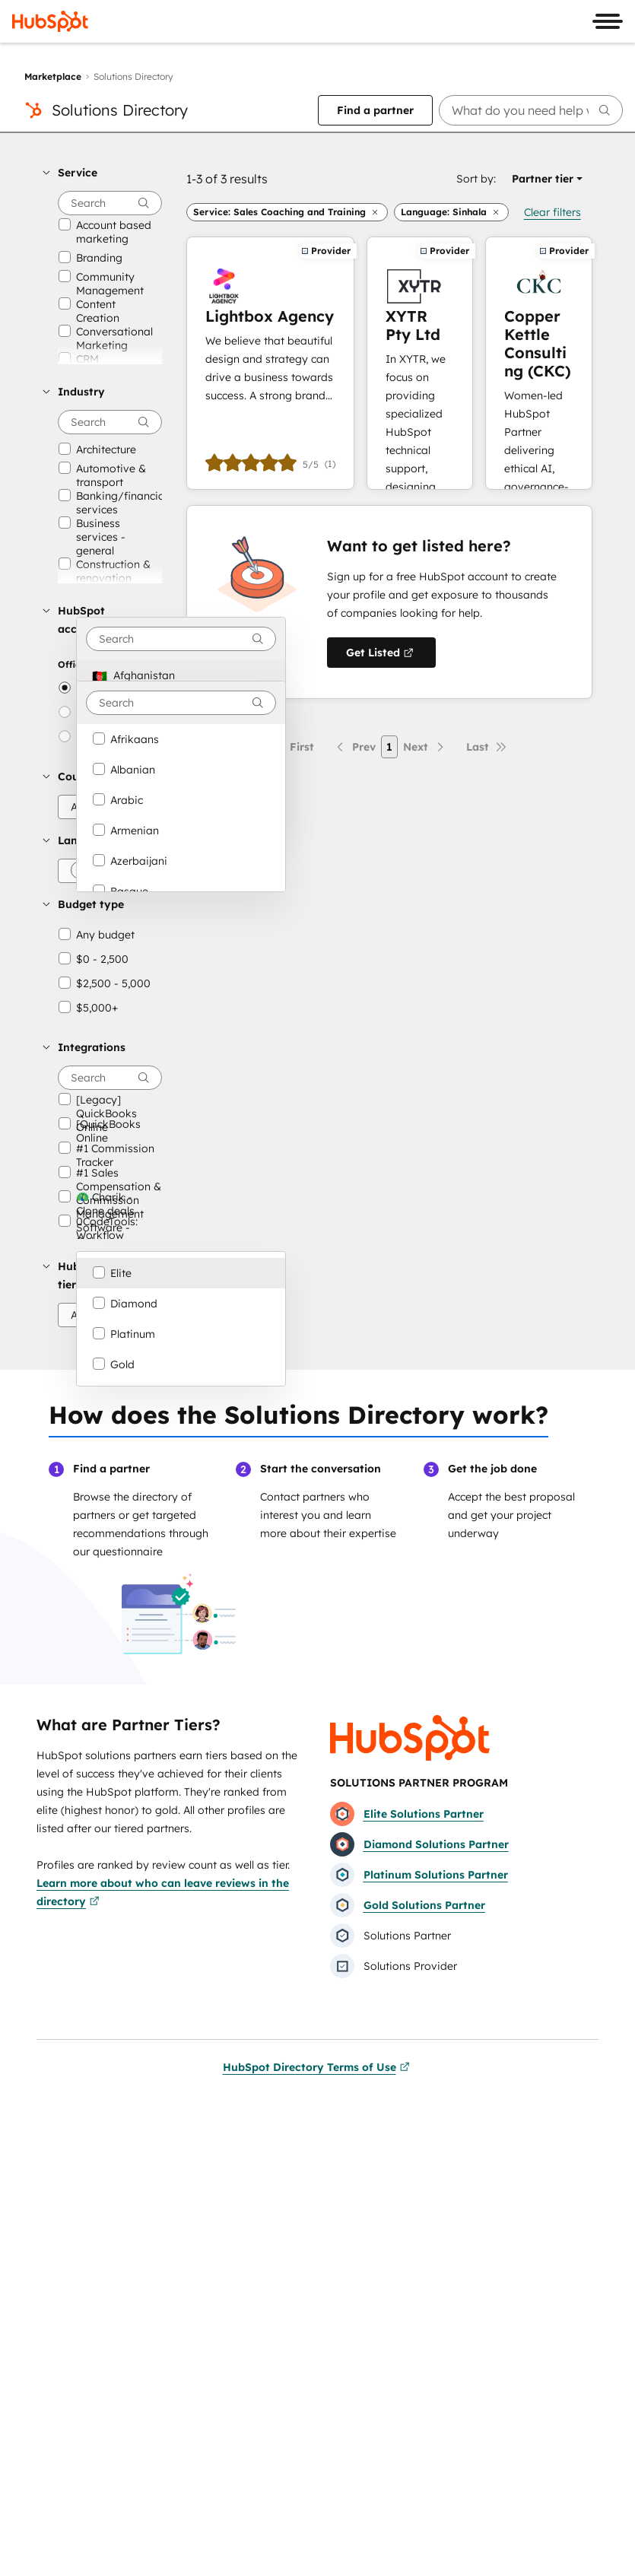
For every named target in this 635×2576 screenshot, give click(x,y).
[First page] (292, 746)
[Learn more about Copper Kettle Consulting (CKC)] (538, 363)
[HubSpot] (50, 21)
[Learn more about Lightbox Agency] (270, 363)
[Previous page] (355, 746)
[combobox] (181, 639)
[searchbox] (531, 110)
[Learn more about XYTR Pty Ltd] (420, 363)
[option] (181, 675)
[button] (102, 173)
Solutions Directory (120, 109)
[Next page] (425, 746)
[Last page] (487, 746)
